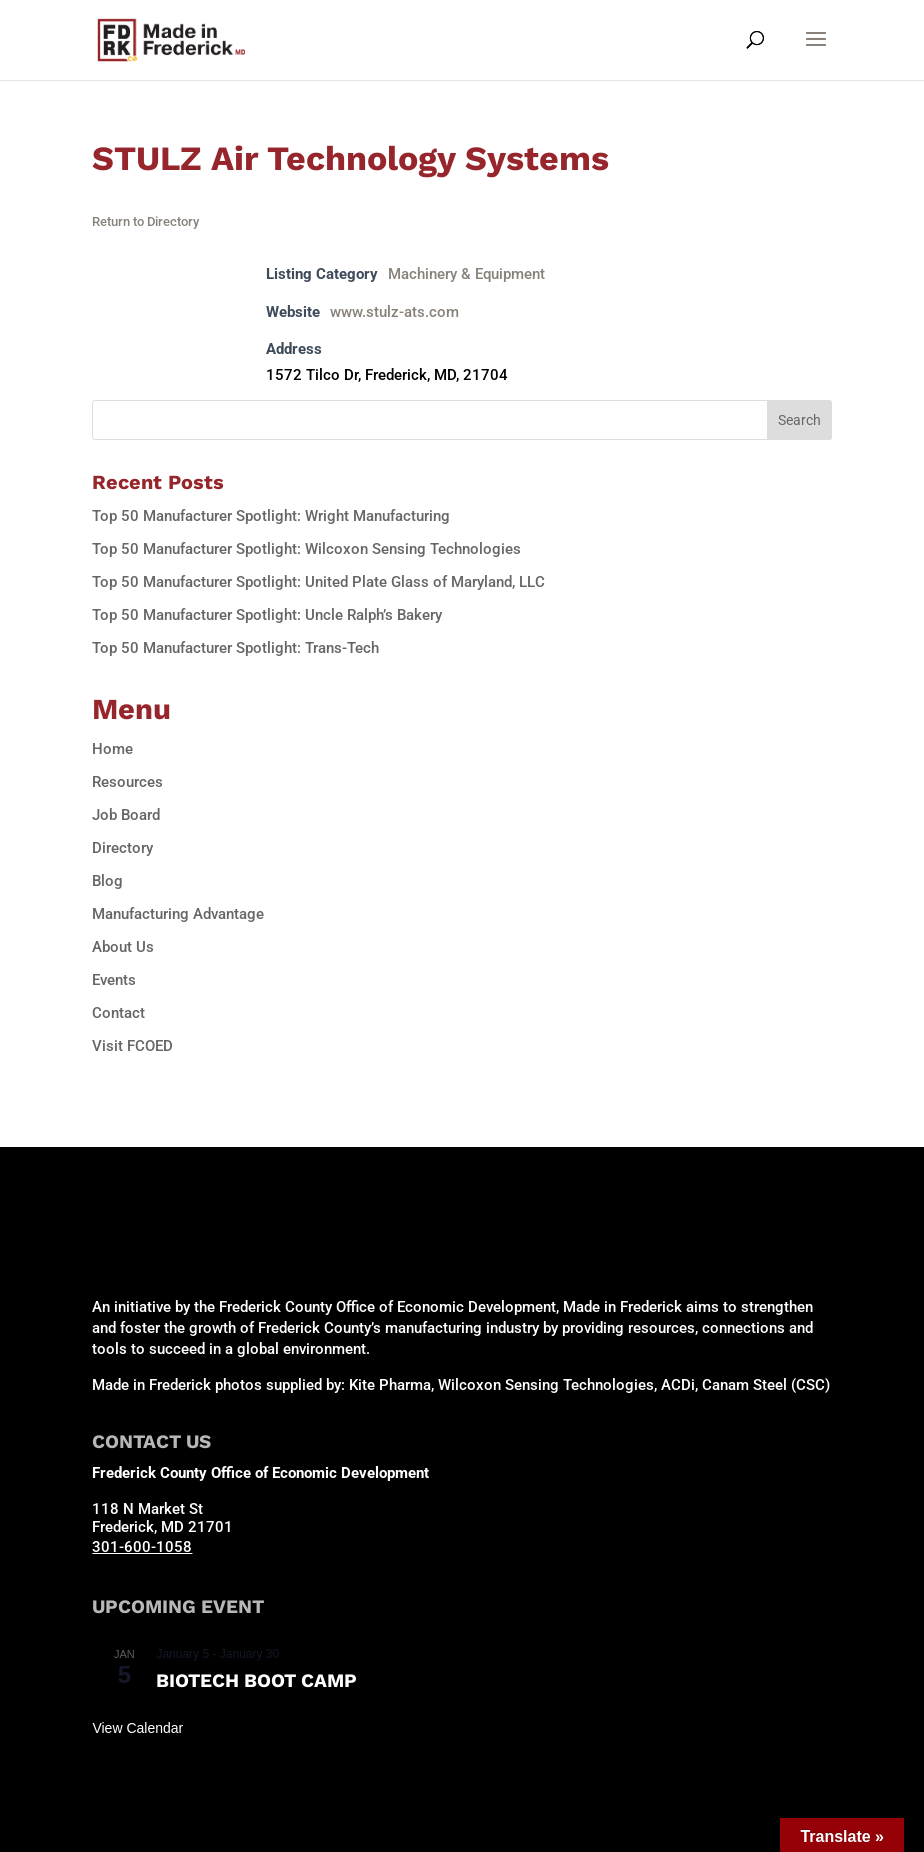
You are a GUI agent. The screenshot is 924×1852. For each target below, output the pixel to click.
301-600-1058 (142, 1547)
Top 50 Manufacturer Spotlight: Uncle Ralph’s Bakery (267, 615)
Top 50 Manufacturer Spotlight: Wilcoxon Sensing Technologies (306, 549)
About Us (123, 947)
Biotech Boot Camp (256, 1680)
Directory (122, 848)
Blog (107, 881)
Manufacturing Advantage (178, 914)
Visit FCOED (132, 1046)
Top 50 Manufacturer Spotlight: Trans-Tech (235, 648)
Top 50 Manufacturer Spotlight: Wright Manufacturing (271, 516)
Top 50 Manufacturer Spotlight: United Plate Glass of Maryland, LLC (318, 582)
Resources (127, 782)
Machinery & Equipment (466, 274)
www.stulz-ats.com (394, 312)
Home (112, 749)
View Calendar (137, 1728)
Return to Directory (145, 221)
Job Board (126, 815)
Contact (118, 1013)
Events (114, 980)
